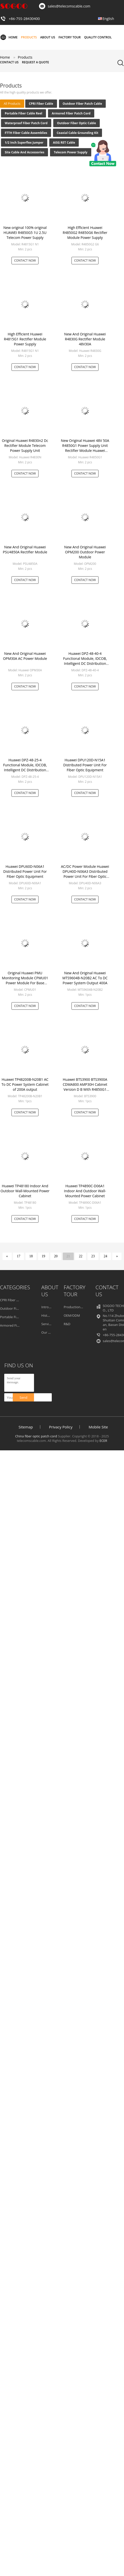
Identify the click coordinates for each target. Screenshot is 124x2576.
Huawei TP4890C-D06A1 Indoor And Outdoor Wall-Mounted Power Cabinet (85, 1191)
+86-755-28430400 (24, 18)
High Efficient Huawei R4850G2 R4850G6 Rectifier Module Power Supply (85, 232)
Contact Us (9, 62)
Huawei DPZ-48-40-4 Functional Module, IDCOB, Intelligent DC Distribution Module (85, 661)
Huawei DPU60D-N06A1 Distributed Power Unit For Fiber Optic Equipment (25, 871)
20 (56, 1256)
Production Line (76, 1307)
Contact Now (25, 260)
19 (43, 1256)
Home (9, 37)
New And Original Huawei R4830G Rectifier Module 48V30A (85, 339)
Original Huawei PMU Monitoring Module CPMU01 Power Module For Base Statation (25, 980)
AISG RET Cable (64, 142)
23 (93, 1256)
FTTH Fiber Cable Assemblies (26, 133)
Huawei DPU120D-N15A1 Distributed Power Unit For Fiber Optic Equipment (85, 765)
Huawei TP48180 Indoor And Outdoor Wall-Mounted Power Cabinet (25, 1191)
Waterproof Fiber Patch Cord (26, 123)
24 (105, 1256)
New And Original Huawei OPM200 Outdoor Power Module (85, 552)
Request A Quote (35, 62)
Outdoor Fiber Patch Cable (82, 103)
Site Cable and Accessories (24, 152)
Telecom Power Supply (70, 152)
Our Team (48, 1332)
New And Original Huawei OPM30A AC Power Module (25, 656)
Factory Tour (69, 37)
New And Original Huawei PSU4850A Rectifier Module (25, 549)
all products (12, 103)
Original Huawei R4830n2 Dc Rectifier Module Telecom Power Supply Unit (25, 445)
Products (29, 37)
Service (46, 1324)
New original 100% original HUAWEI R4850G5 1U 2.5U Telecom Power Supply (24, 232)
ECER (103, 1440)
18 (31, 1256)
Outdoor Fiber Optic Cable (76, 123)
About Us (47, 37)
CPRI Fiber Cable (41, 103)
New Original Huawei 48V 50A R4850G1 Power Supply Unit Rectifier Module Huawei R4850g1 (85, 448)
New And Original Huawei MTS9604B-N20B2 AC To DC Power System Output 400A (85, 978)
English (108, 18)
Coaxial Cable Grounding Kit (77, 133)
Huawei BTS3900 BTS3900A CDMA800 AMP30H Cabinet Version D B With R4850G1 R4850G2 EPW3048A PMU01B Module (85, 1089)
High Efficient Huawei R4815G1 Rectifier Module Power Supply (25, 339)
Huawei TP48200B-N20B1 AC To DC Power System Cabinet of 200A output (25, 1084)
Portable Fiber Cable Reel (23, 113)
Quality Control (98, 37)
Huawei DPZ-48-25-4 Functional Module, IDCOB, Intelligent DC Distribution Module (25, 767)
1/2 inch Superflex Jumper (24, 142)
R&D (67, 1324)
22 (80, 1256)
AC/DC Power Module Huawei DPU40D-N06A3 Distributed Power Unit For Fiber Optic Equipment (85, 874)
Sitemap (25, 1427)
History (46, 1315)
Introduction (50, 1307)
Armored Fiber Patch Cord (71, 113)
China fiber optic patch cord (36, 1436)
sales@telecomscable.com (69, 6)
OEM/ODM (72, 1315)
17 (18, 1256)
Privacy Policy (60, 1427)
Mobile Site (98, 1427)
